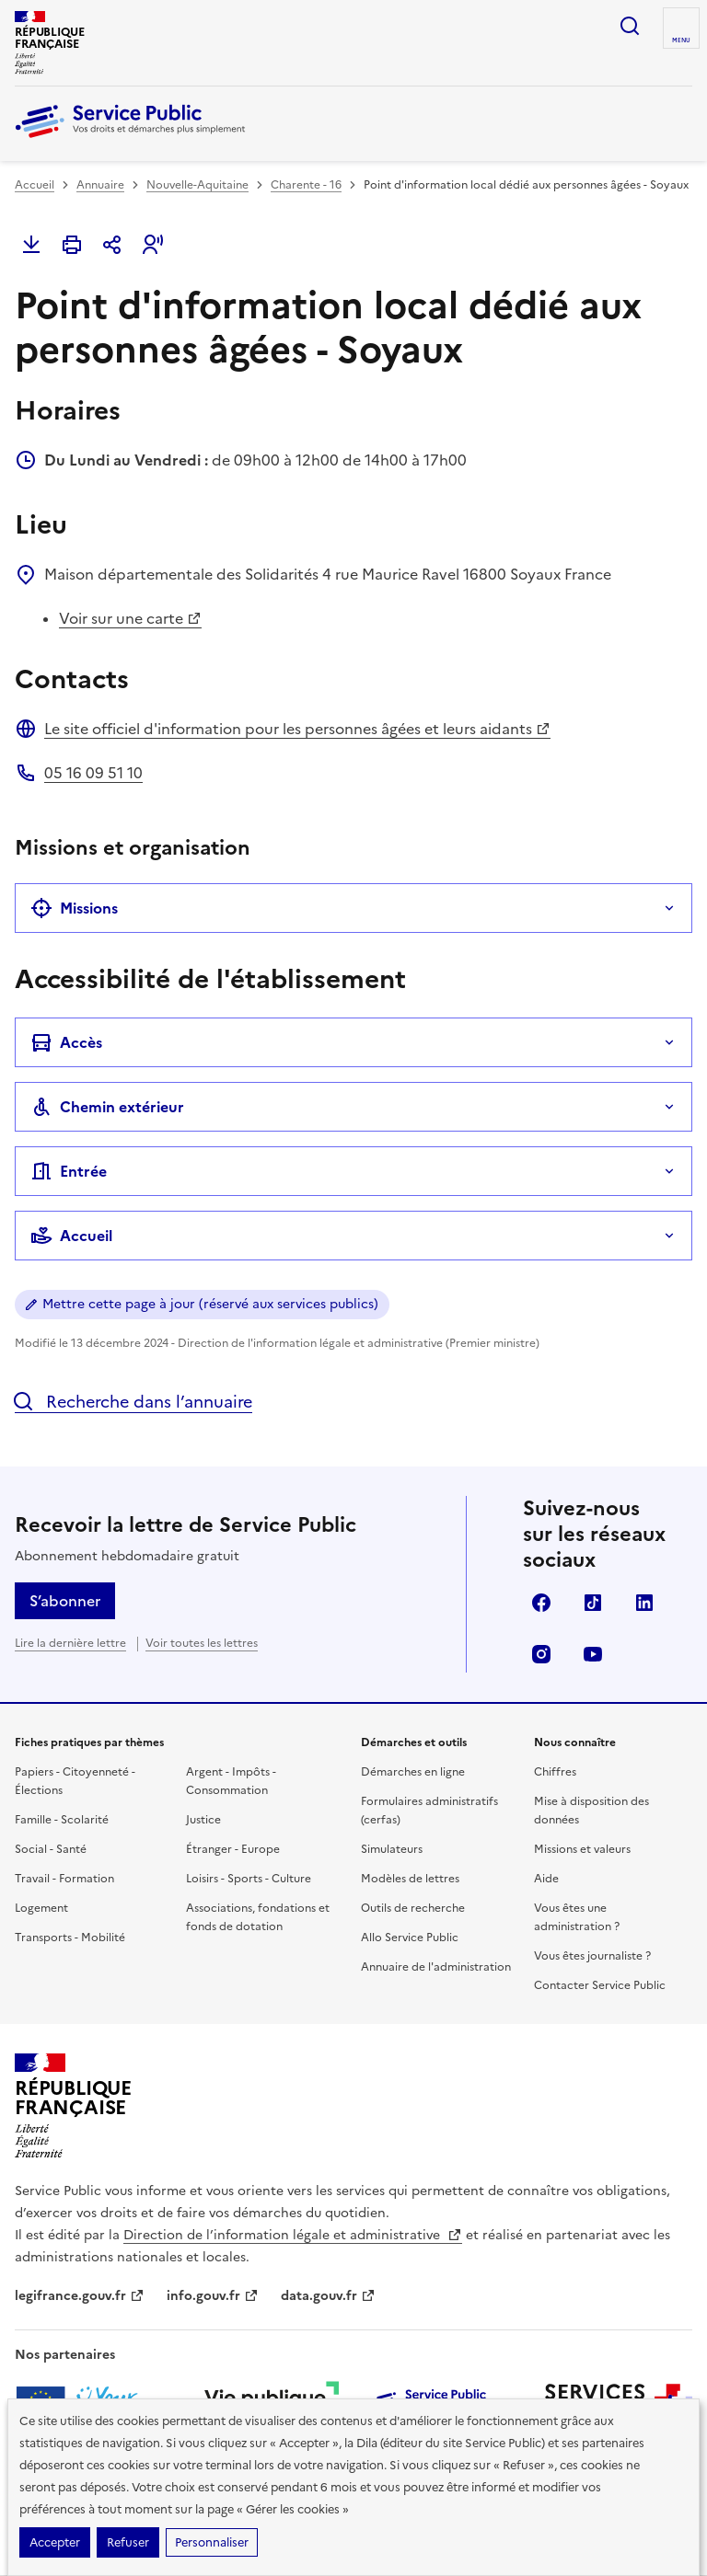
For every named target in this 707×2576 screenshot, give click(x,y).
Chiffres (555, 1772)
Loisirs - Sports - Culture (248, 1878)
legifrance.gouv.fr (80, 2296)
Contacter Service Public (600, 1985)
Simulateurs (392, 1849)
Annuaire (100, 185)
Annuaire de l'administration (436, 1967)
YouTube (592, 1654)
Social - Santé (51, 1849)
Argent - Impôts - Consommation (231, 1781)
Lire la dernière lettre (70, 1643)
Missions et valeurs (582, 1849)
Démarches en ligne (413, 1772)
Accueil (34, 185)
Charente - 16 (306, 185)
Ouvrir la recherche (629, 25)
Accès (66, 1042)
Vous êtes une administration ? (577, 1917)
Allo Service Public (409, 1937)
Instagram (541, 1654)
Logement (41, 1908)
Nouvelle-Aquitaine (197, 185)
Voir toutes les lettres (201, 1643)
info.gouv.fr (213, 2296)
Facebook (541, 1602)
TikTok (592, 1602)
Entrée (68, 1171)
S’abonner (64, 1601)
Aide (546, 1878)
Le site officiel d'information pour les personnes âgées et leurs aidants (297, 729)
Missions (74, 908)
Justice (203, 1819)
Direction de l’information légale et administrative (292, 2235)
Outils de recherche (413, 1908)
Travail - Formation (64, 1878)
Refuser (128, 2542)
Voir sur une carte (130, 618)
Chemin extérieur (107, 1107)
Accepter (54, 2542)
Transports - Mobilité (70, 1937)
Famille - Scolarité (62, 1819)
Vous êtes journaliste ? (592, 1956)
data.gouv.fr (328, 2296)
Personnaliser (212, 2542)
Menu (681, 40)
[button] (152, 244)
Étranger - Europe (233, 1849)
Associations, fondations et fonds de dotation (258, 1917)
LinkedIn (644, 1602)
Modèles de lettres (410, 1878)
